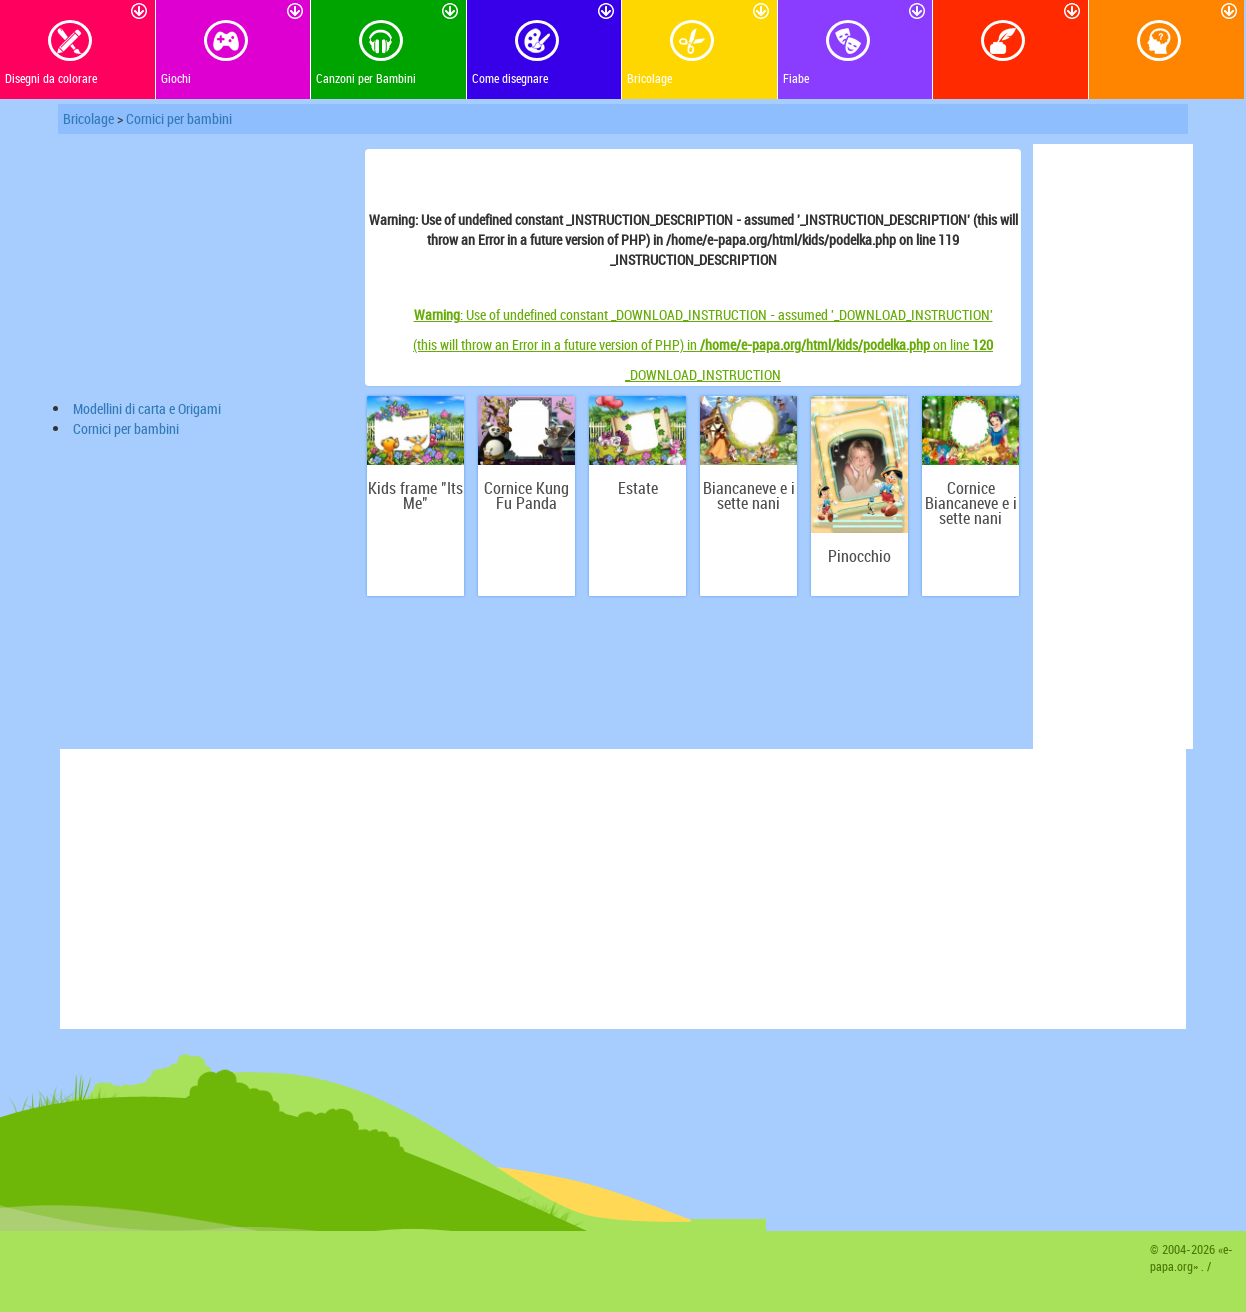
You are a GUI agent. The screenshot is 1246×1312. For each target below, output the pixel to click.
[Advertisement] (210, 269)
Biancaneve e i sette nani (749, 496)
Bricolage (88, 118)
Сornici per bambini (179, 118)
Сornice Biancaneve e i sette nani (971, 503)
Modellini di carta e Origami (147, 408)
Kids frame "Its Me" (415, 496)
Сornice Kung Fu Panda (526, 496)
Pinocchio (859, 556)
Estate (638, 488)
